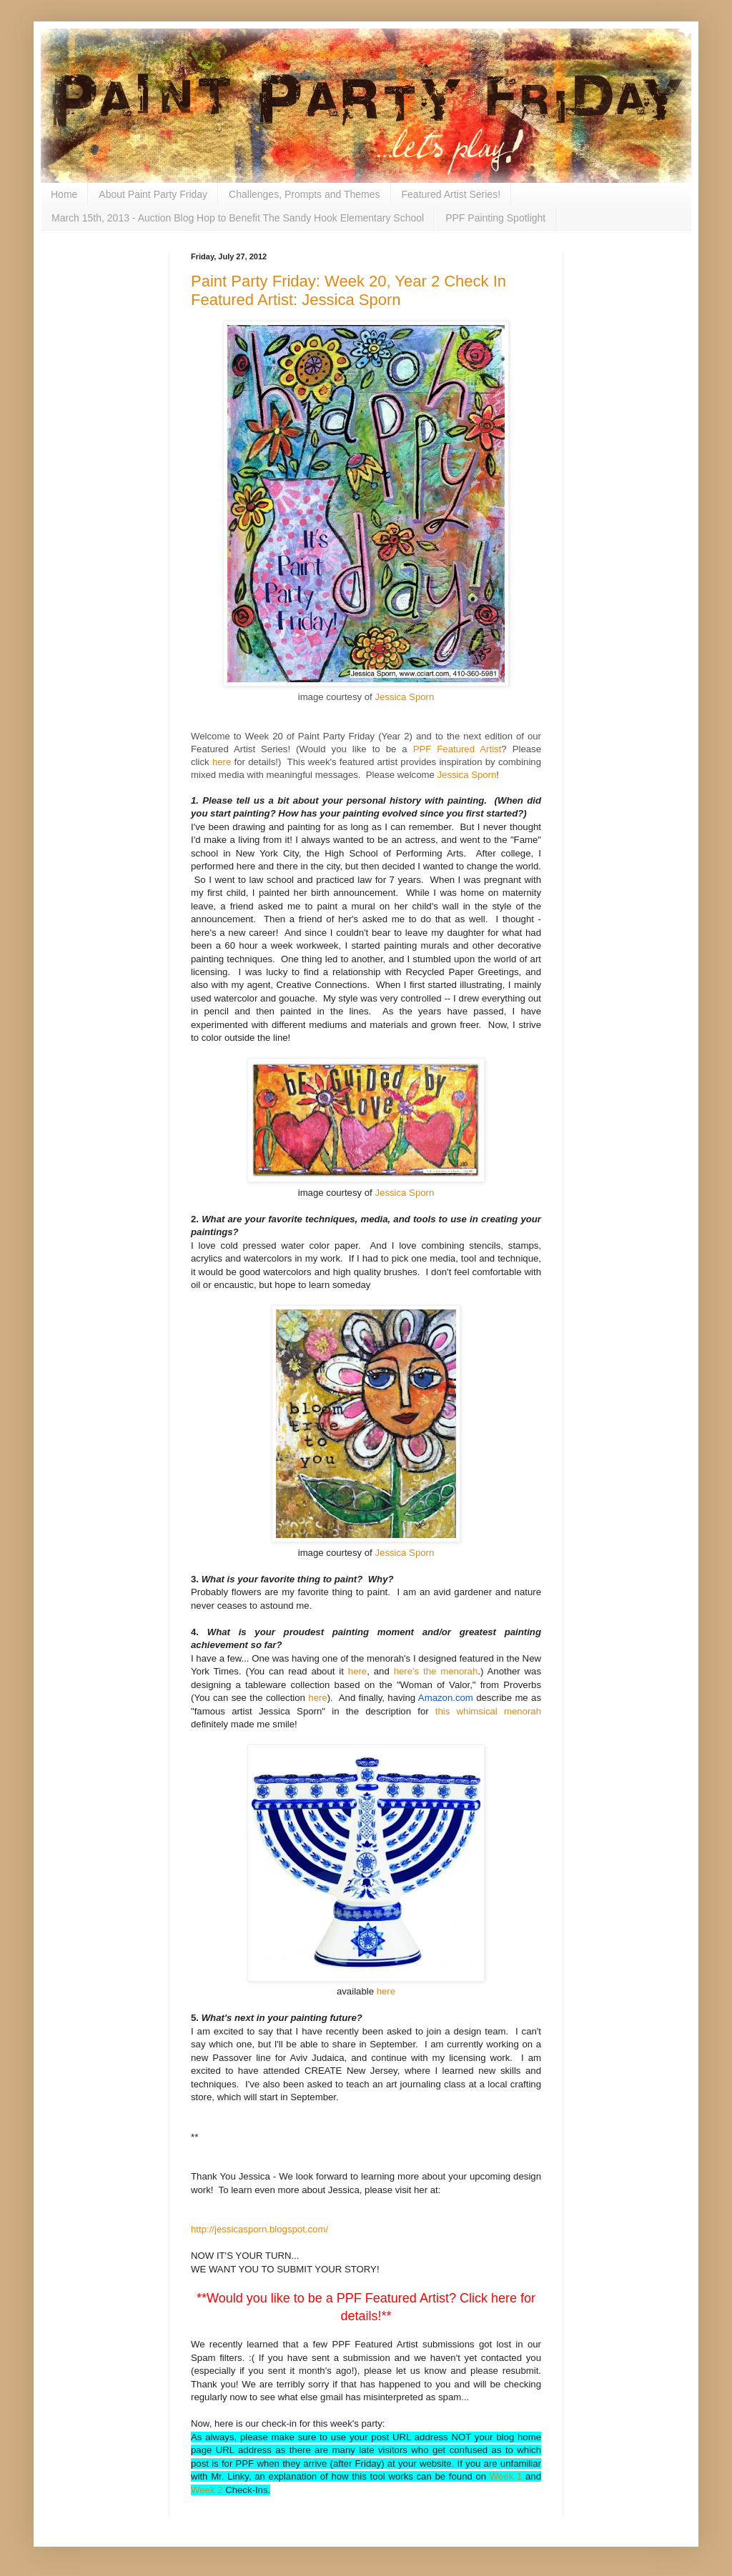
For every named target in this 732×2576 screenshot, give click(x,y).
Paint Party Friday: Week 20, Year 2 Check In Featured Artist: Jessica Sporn (348, 290)
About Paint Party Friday (153, 194)
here (221, 762)
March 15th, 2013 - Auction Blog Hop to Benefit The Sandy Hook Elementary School (237, 218)
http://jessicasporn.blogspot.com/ (259, 2229)
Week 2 (206, 2490)
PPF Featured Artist (457, 749)
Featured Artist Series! (451, 194)
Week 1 (506, 2476)
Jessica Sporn (404, 697)
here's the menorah (436, 1671)
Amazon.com (445, 1697)
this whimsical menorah (488, 1711)
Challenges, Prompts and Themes (304, 194)
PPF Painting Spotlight (495, 218)
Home (64, 194)
